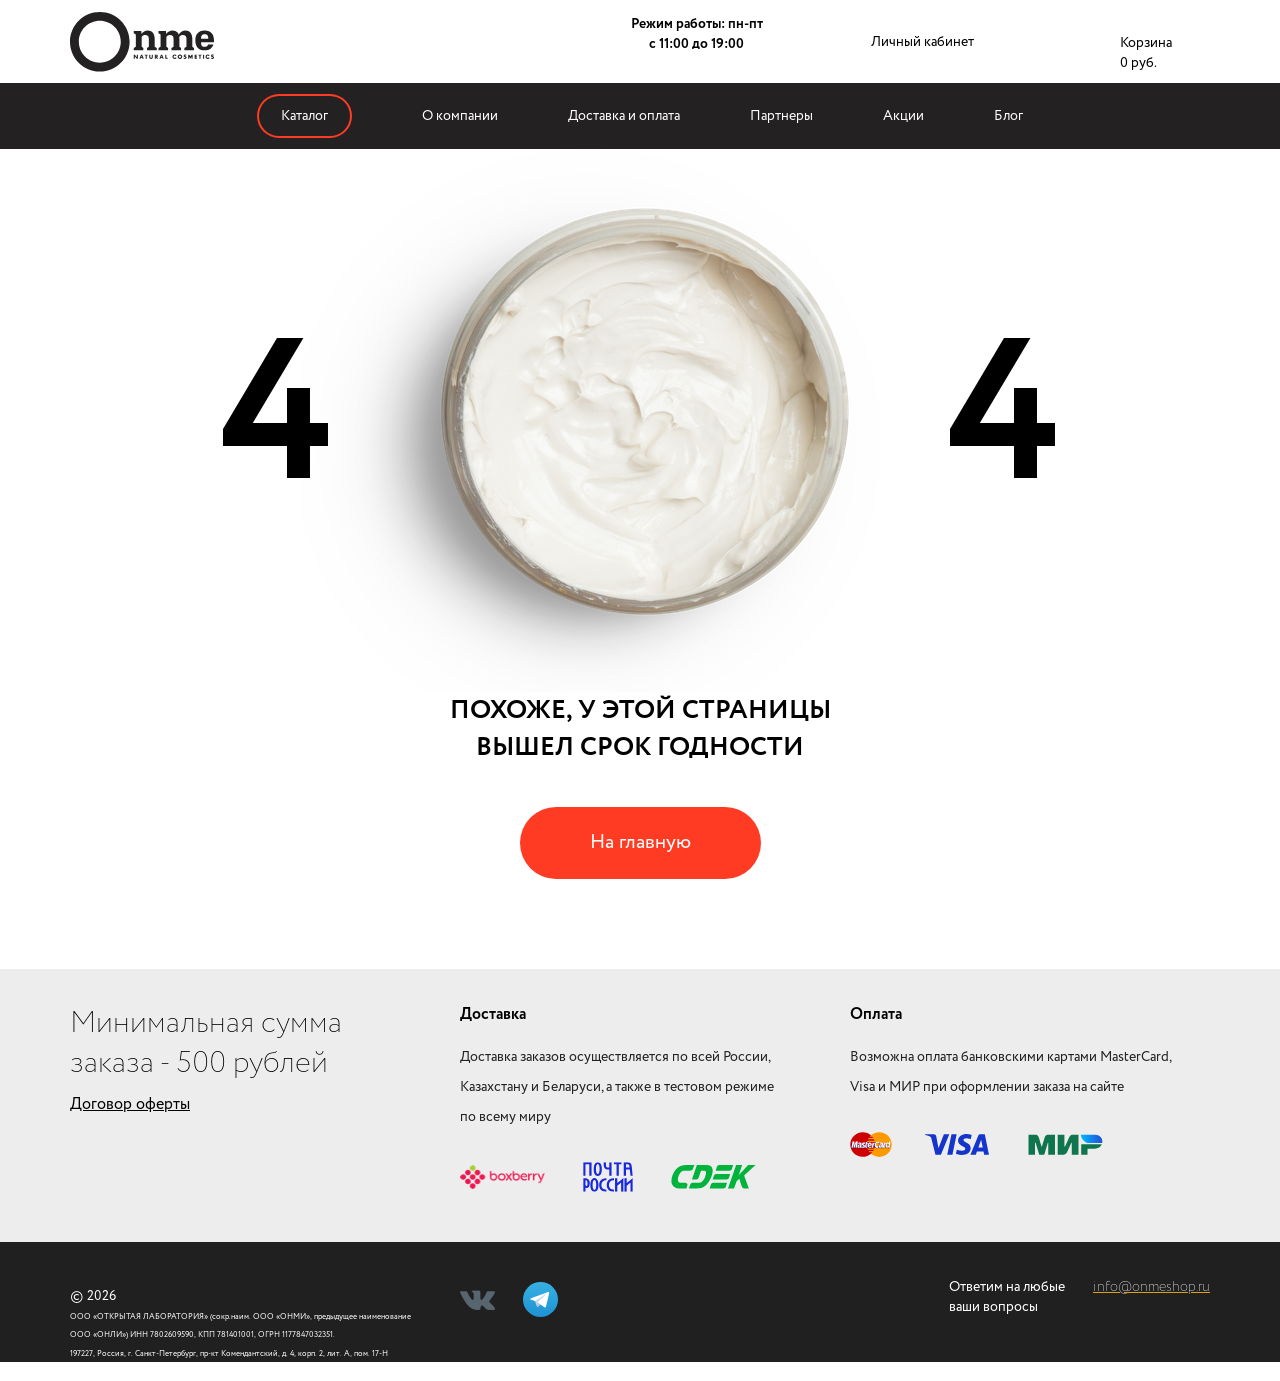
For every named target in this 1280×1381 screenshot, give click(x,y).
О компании (460, 116)
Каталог (304, 116)
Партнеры (781, 116)
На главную (640, 842)
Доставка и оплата (624, 116)
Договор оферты (130, 1104)
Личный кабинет (922, 42)
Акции (903, 116)
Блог (1008, 116)
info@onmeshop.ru (1151, 1287)
